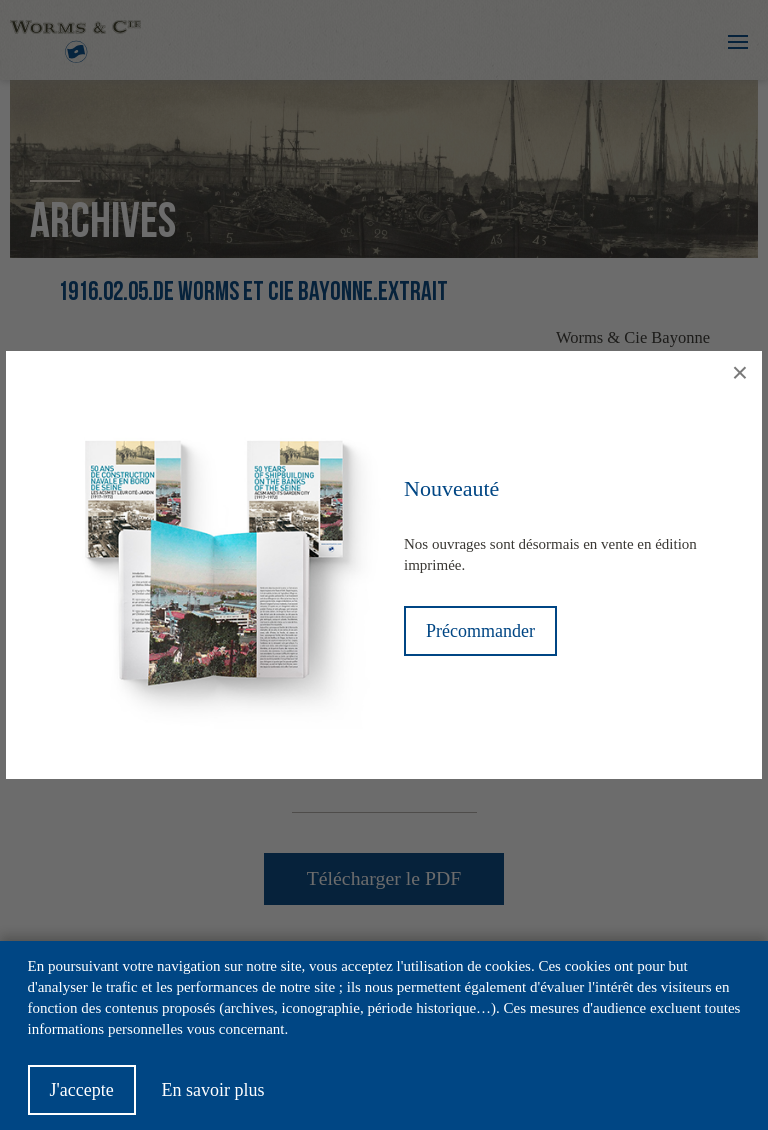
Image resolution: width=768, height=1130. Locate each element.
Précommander (480, 631)
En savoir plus (212, 1101)
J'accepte (82, 1101)
